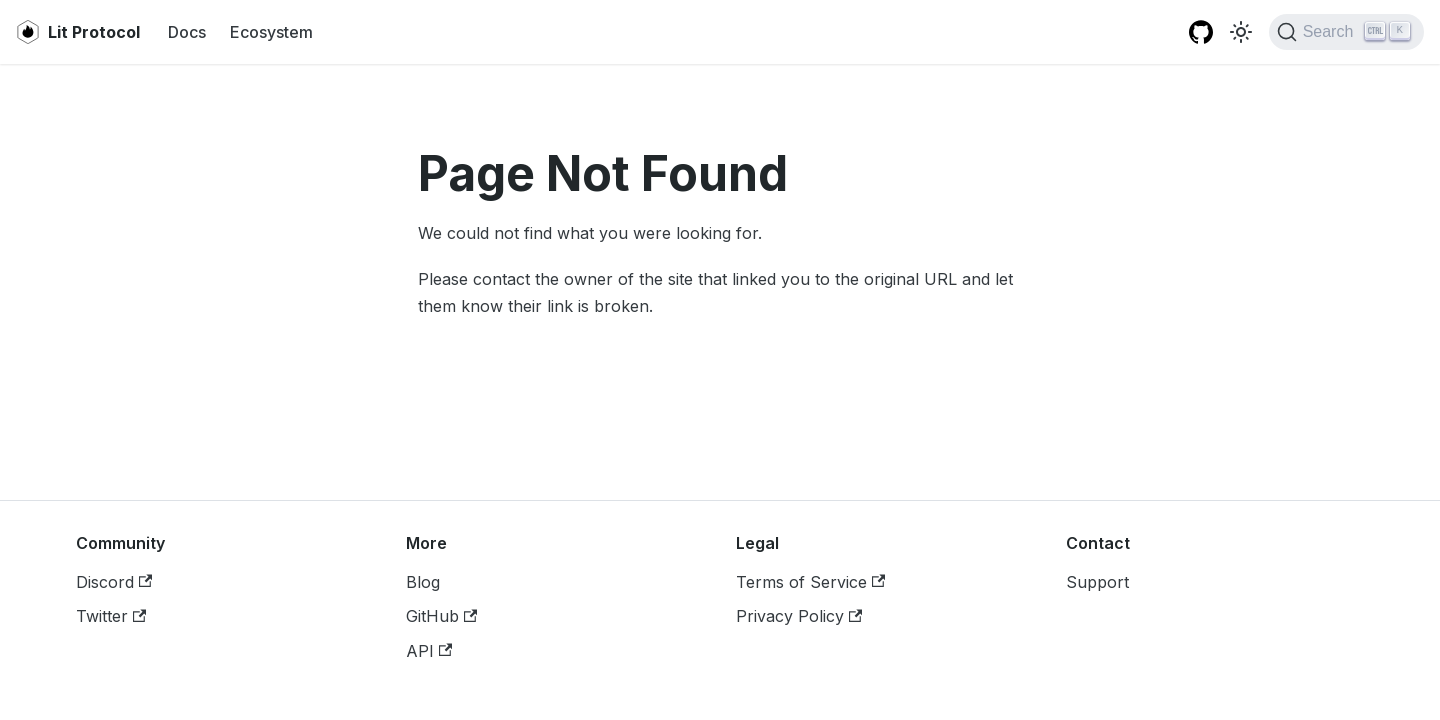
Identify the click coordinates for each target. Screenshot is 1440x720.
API (429, 651)
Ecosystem (271, 32)
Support (1097, 582)
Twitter (111, 616)
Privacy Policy (799, 616)
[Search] (1346, 32)
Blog (423, 582)
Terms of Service (810, 582)
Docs (187, 32)
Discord (114, 582)
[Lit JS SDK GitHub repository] (1201, 32)
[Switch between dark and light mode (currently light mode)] (1241, 32)
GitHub (441, 616)
